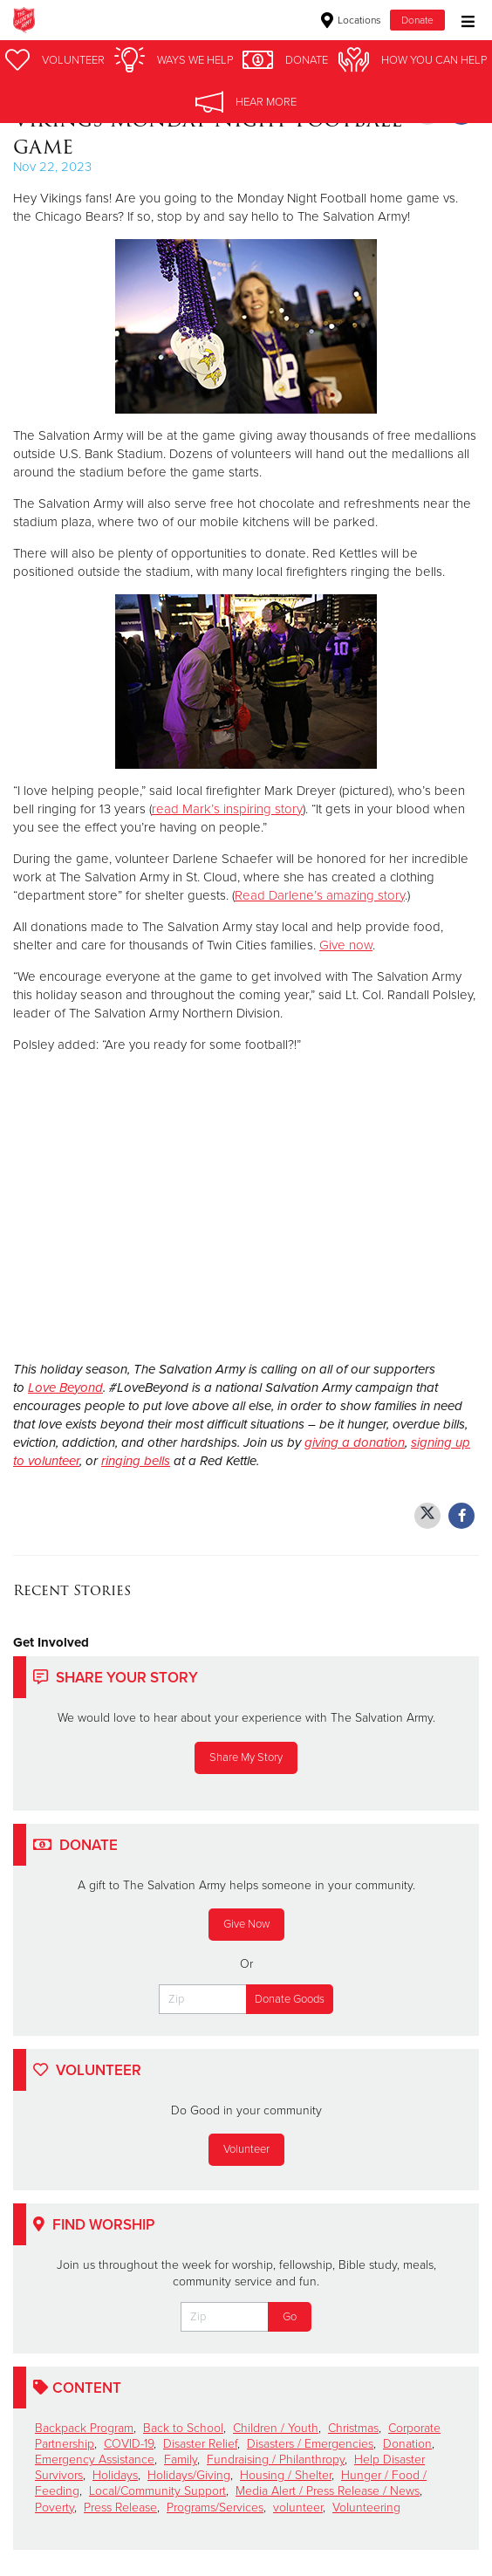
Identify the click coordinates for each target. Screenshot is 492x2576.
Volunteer (246, 2149)
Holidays (115, 2475)
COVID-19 (129, 2443)
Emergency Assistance (94, 2459)
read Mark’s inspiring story (227, 809)
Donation (407, 2443)
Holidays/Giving (188, 2475)
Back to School (183, 2428)
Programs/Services (215, 2507)
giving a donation (354, 1442)
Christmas (353, 2428)
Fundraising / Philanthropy (276, 2459)
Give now (345, 945)
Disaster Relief (200, 2443)
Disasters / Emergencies (310, 2443)
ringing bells (135, 1461)
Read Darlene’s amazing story (320, 895)
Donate (417, 20)
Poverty (54, 2507)
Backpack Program (84, 2428)
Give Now (246, 1924)
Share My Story (246, 1757)
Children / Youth (275, 2428)
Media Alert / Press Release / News (328, 2491)
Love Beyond (65, 1387)
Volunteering (366, 2507)
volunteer (298, 2507)
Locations (351, 20)
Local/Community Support (157, 2491)
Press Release (120, 2507)
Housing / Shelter (285, 2475)
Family (180, 2459)
